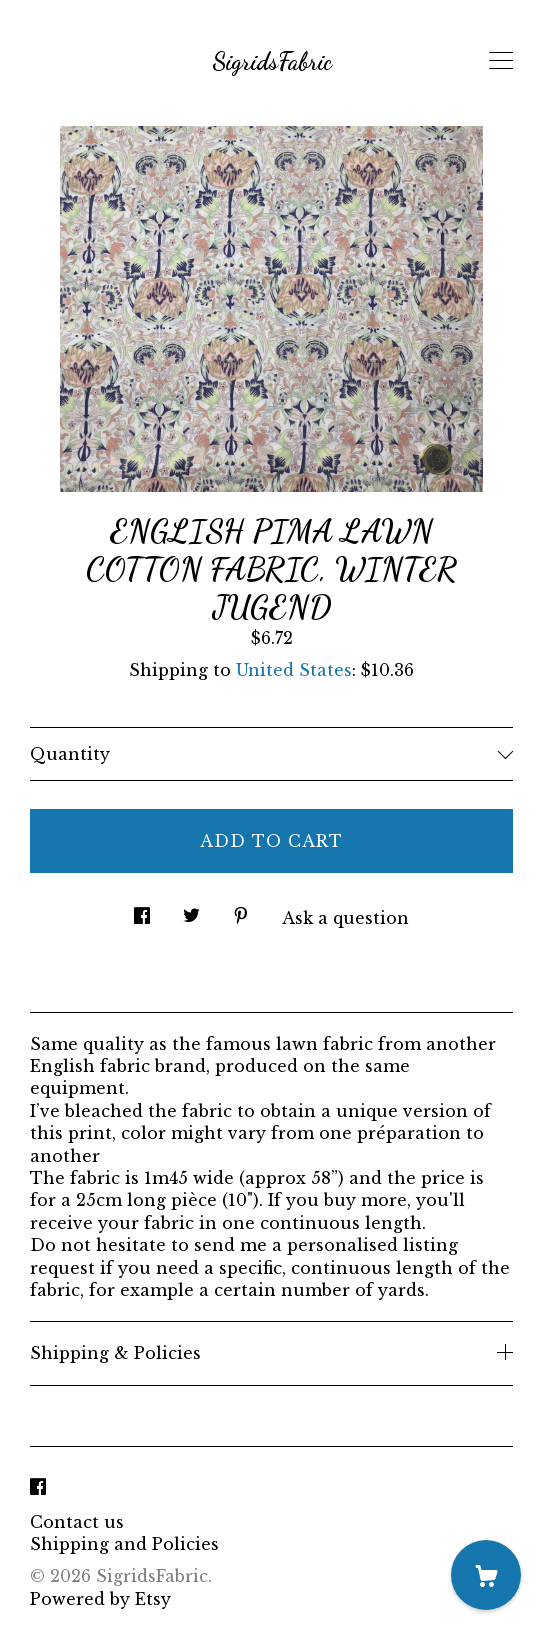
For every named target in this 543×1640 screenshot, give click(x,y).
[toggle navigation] (501, 61)
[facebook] (38, 1488)
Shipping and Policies (124, 1544)
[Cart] (486, 1575)
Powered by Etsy (100, 1599)
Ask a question (345, 918)
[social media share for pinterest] (241, 909)
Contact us (77, 1522)
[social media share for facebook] (142, 909)
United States (294, 670)
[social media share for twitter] (191, 909)
